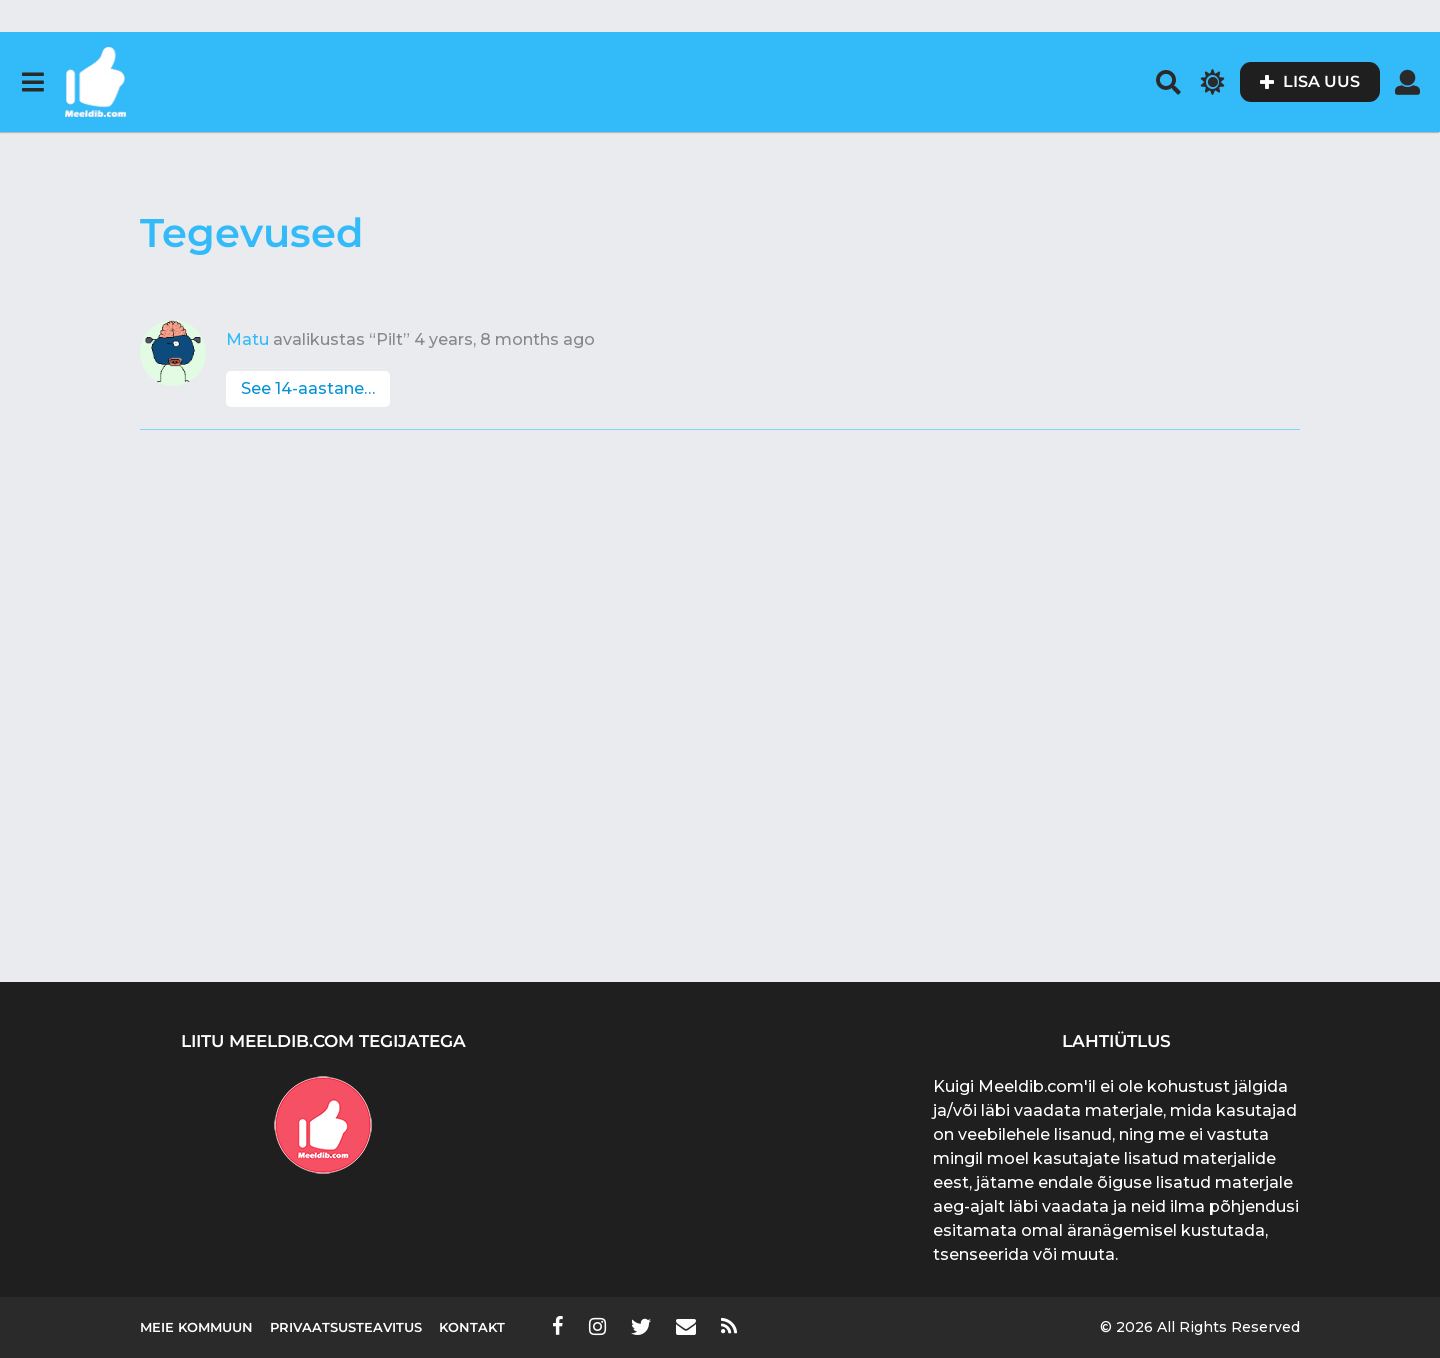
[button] (32, 82)
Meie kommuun (196, 1327)
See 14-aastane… (308, 388)
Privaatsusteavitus (346, 1327)
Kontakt (472, 1327)
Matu (247, 339)
